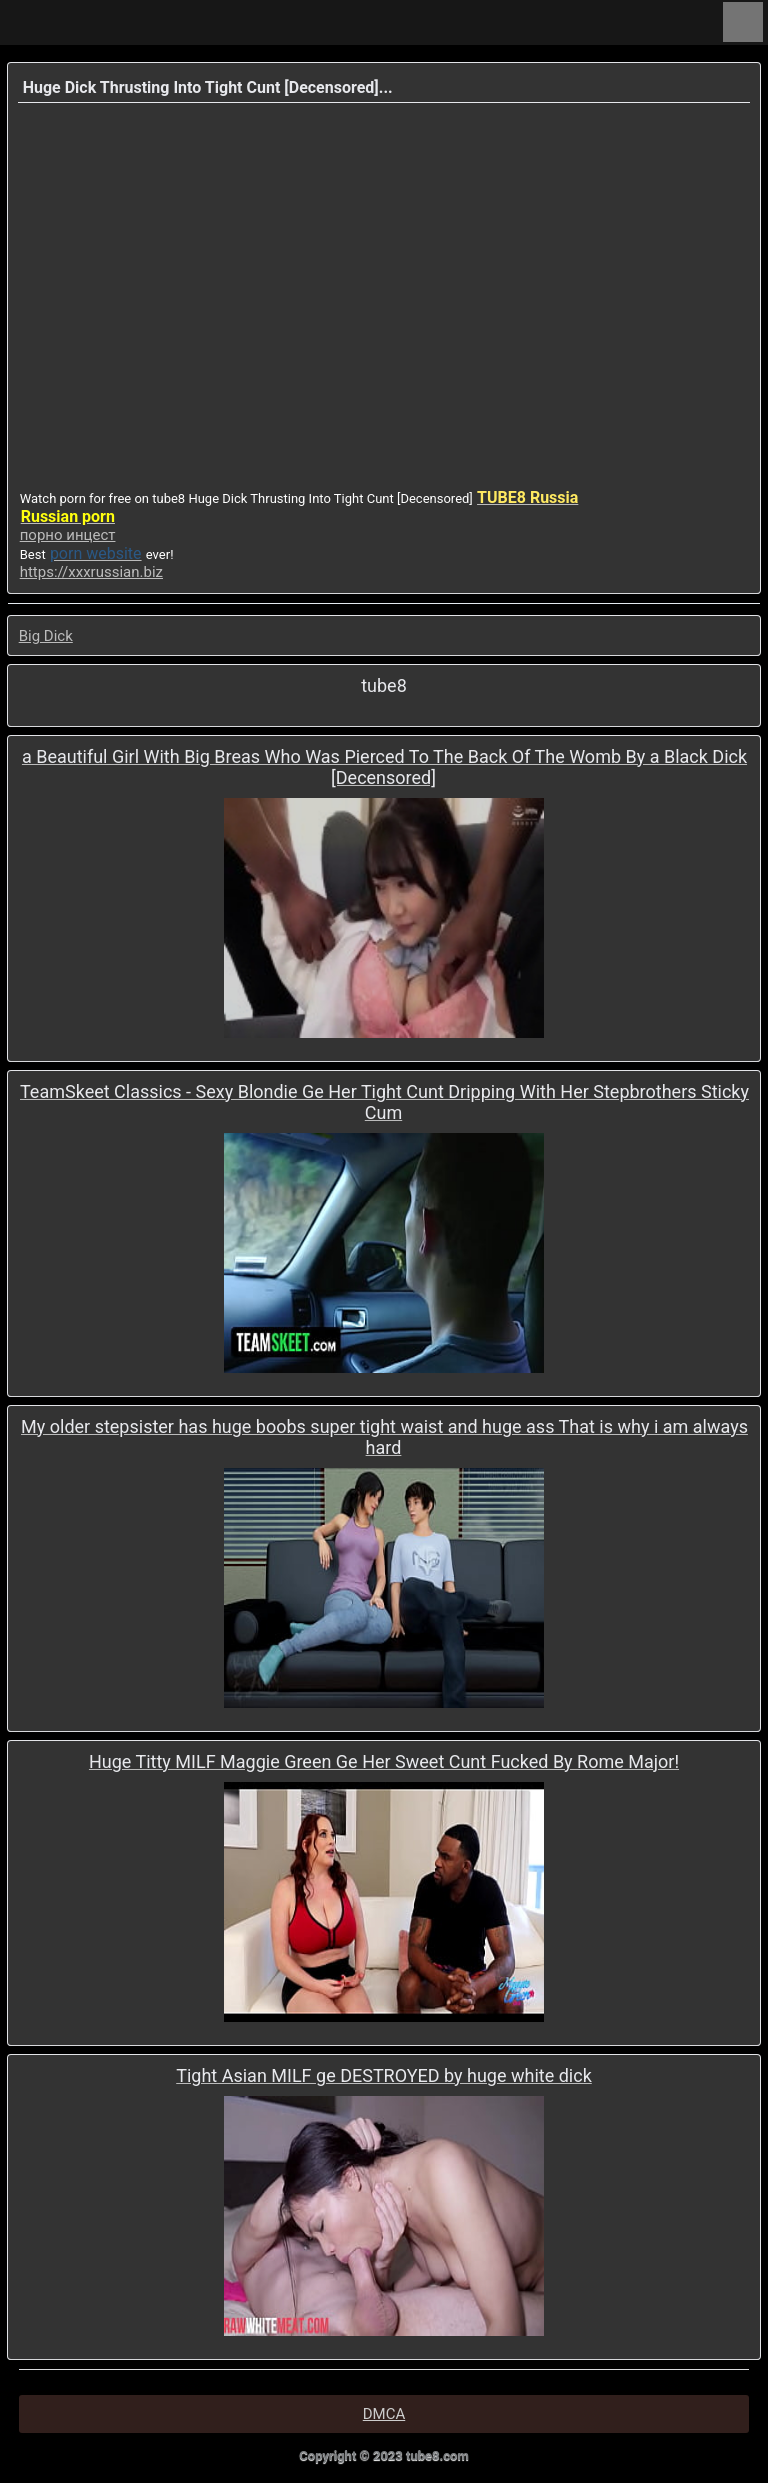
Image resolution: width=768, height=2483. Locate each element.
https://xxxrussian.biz (91, 572)
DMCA (384, 2414)
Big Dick (46, 636)
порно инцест (68, 535)
